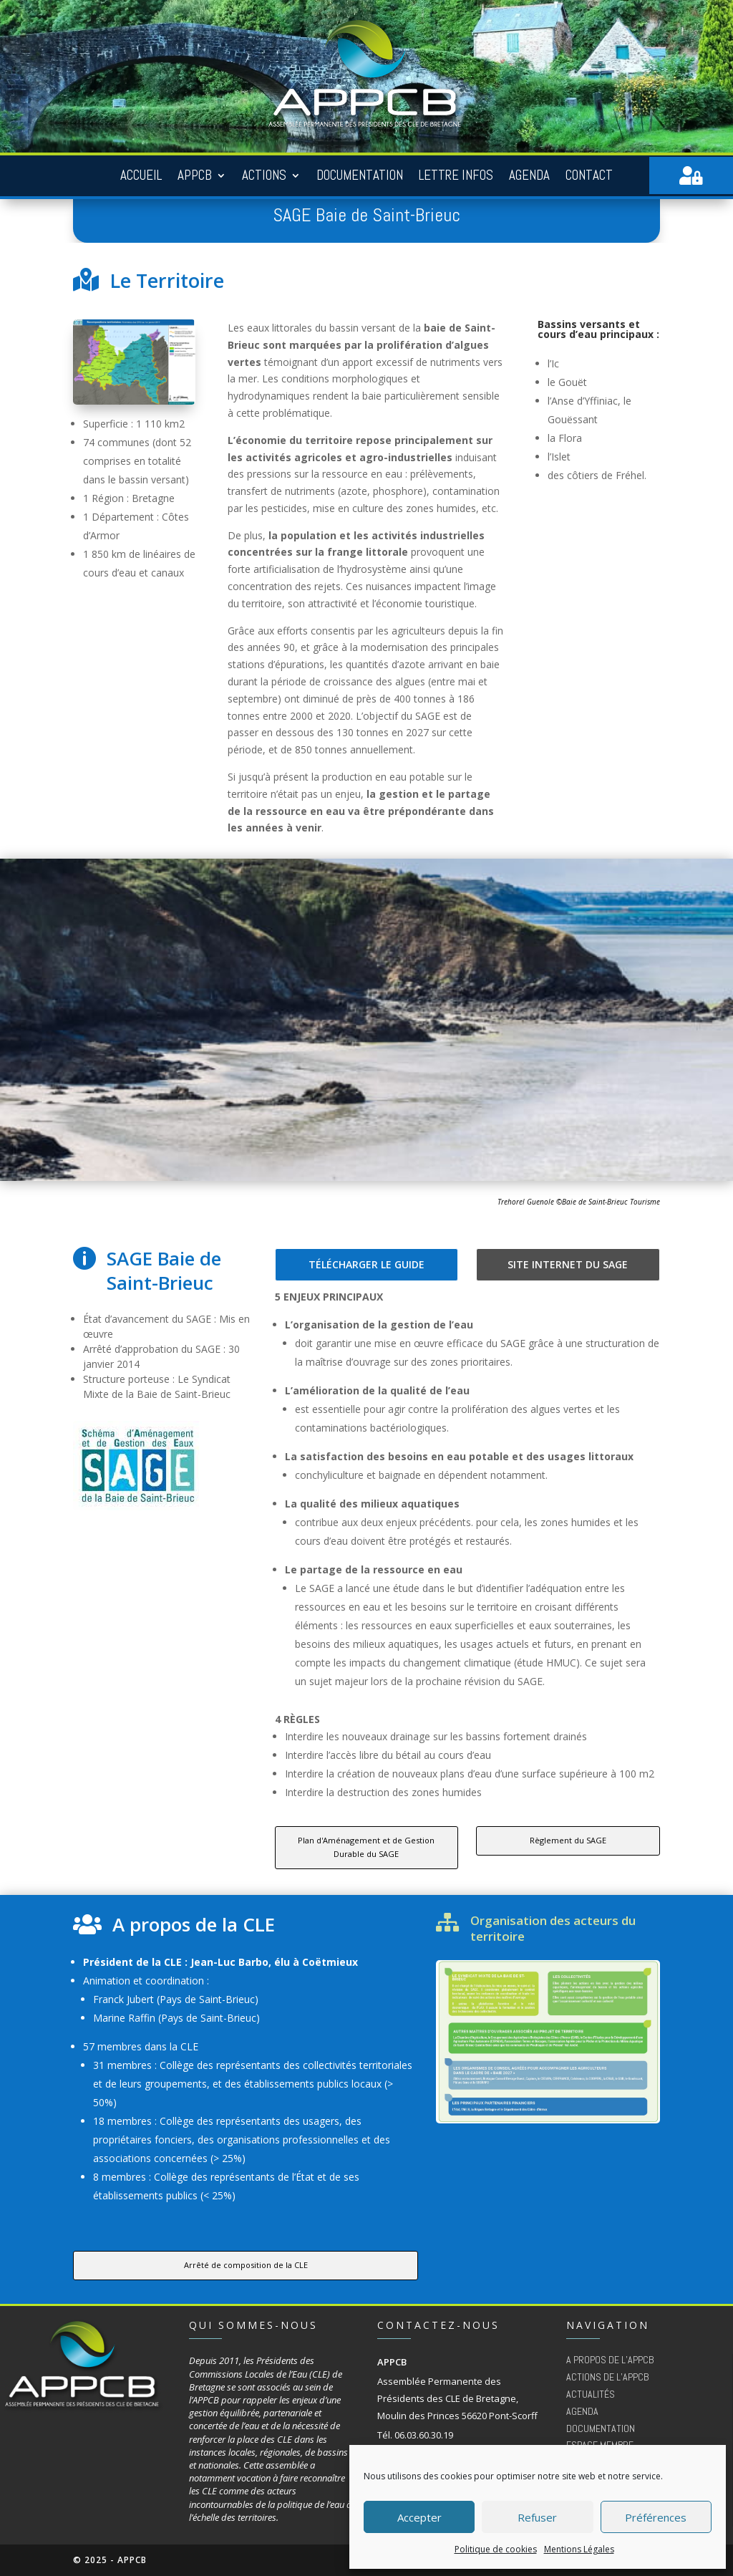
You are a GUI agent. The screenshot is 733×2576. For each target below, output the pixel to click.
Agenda (529, 176)
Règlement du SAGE (568, 1840)
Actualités (590, 2394)
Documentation (359, 176)
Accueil (141, 176)
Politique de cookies (496, 2549)
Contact (589, 176)
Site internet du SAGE (568, 1264)
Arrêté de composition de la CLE (246, 2264)
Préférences (655, 2517)
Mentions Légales (579, 2549)
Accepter (419, 2517)
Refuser (537, 2517)
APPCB (195, 176)
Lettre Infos (456, 176)
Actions (264, 176)
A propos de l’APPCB (610, 2359)
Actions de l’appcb (607, 2376)
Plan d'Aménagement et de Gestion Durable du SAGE (366, 1847)
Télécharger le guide (366, 1264)
